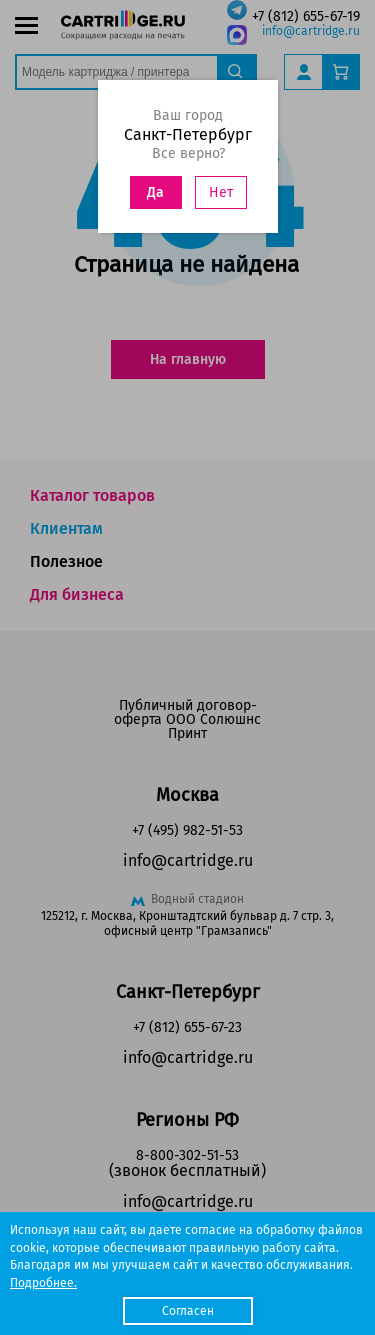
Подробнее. (43, 1283)
